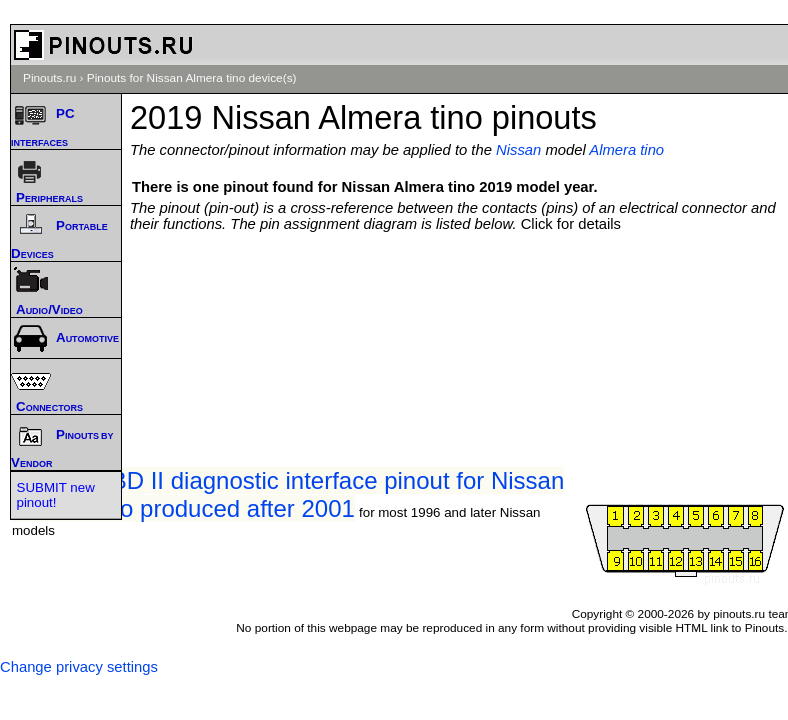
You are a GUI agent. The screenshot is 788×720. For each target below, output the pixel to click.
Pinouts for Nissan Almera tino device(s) (192, 78)
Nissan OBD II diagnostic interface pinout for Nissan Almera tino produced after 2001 (288, 494)
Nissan (518, 150)
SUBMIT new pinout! (56, 495)
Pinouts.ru (49, 78)
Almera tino (626, 150)
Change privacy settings (79, 667)
